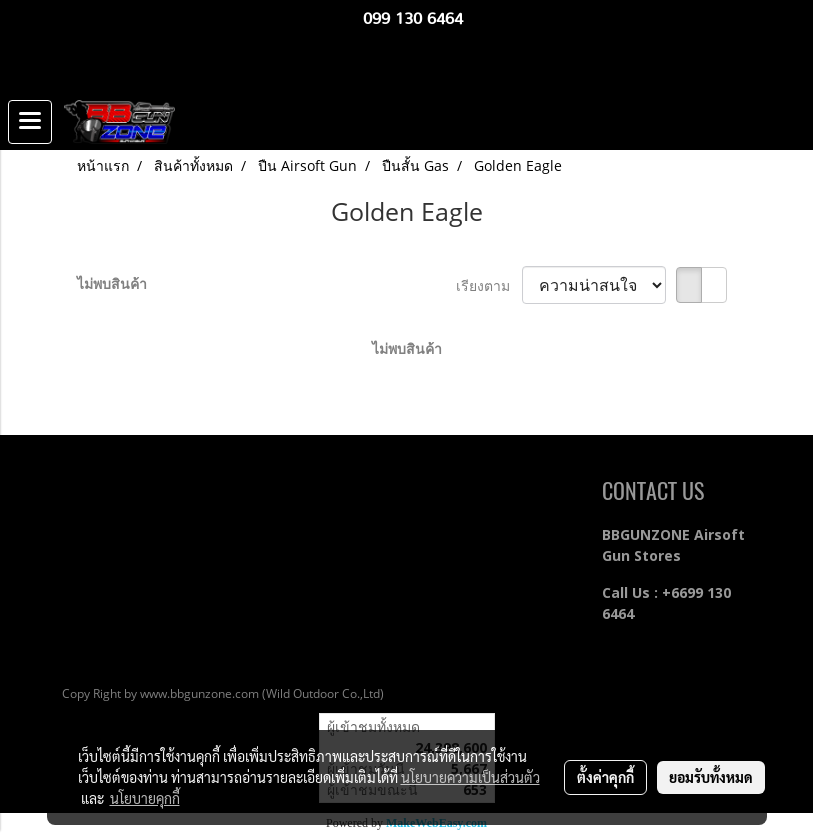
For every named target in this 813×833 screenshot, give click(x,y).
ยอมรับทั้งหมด (711, 777)
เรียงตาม (489, 285)
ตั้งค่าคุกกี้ (605, 777)
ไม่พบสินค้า (112, 283)
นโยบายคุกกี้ (145, 798)
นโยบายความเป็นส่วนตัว (470, 777)
